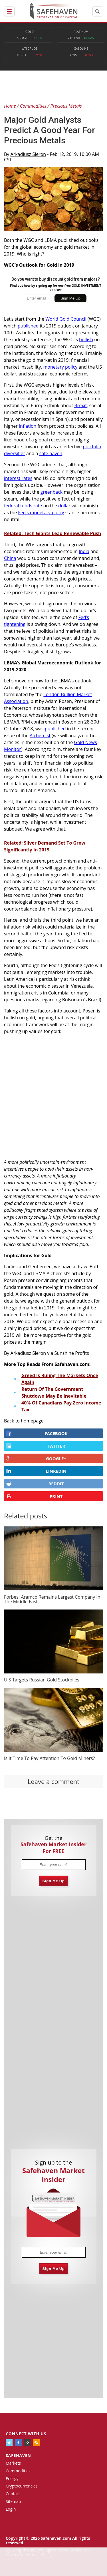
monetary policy (60, 367)
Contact (13, 2493)
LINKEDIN (36, 1471)
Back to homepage (24, 1421)
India (84, 551)
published (28, 326)
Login (11, 2509)
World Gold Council (65, 319)
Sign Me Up (54, 1881)
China (10, 558)
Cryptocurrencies (22, 2486)
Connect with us (26, 2433)
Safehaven (18, 2455)
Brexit (80, 405)
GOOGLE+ (36, 1458)
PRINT (34, 1496)
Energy (12, 2478)
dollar (64, 506)
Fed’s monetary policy (41, 512)
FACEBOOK (37, 1433)
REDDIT (35, 1483)
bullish (86, 339)
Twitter (35, 1446)
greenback (52, 492)
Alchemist (40, 735)
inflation (27, 426)
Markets (13, 2463)
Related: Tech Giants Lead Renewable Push (52, 533)
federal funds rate (23, 506)
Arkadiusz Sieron (28, 154)
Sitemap (13, 2501)
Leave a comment (53, 1781)
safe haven (50, 453)
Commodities (18, 2470)
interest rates (18, 478)
